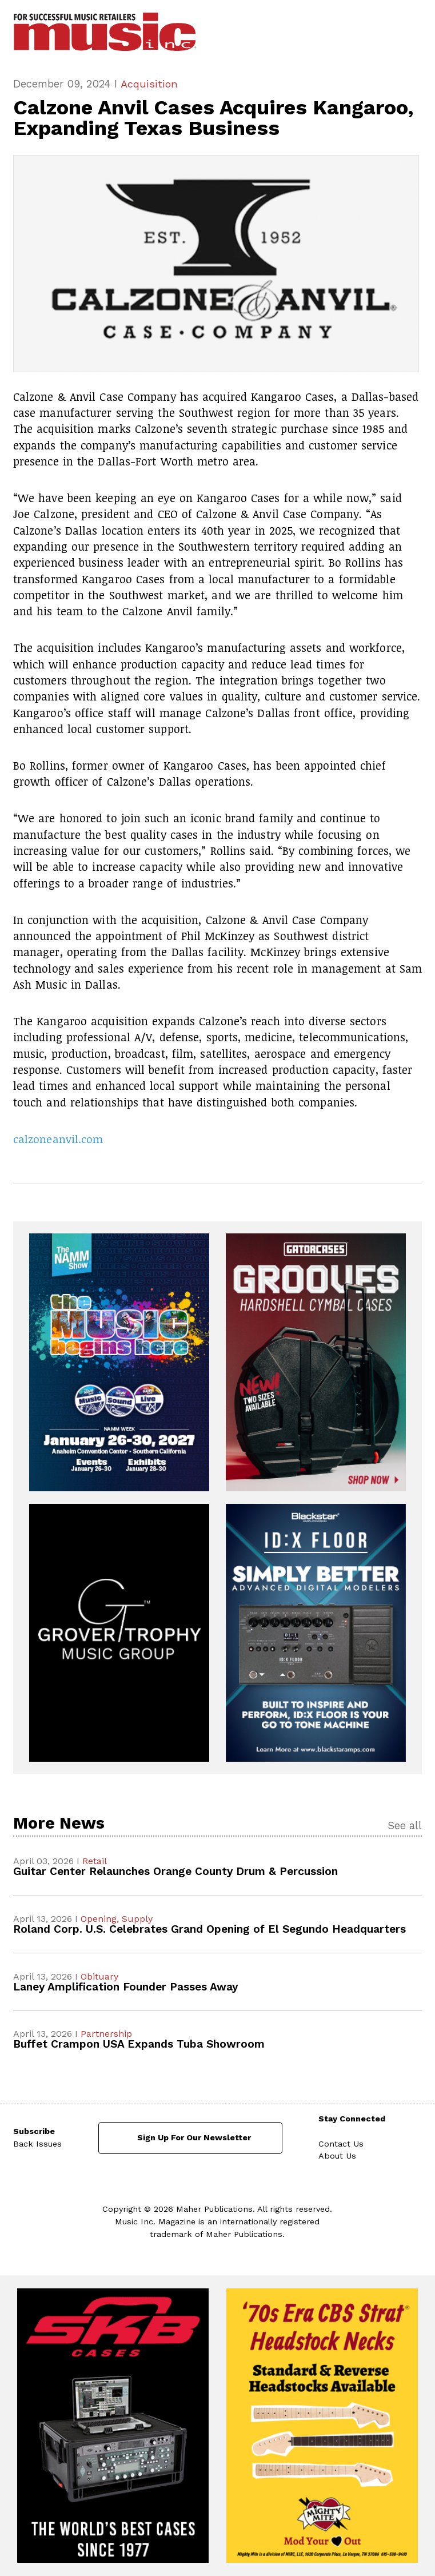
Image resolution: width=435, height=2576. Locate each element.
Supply (137, 1918)
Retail (94, 1861)
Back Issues (37, 2143)
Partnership (106, 2033)
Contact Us (341, 2143)
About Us (337, 2155)
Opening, (101, 1918)
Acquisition (148, 84)
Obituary (99, 1976)
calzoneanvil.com (58, 1138)
